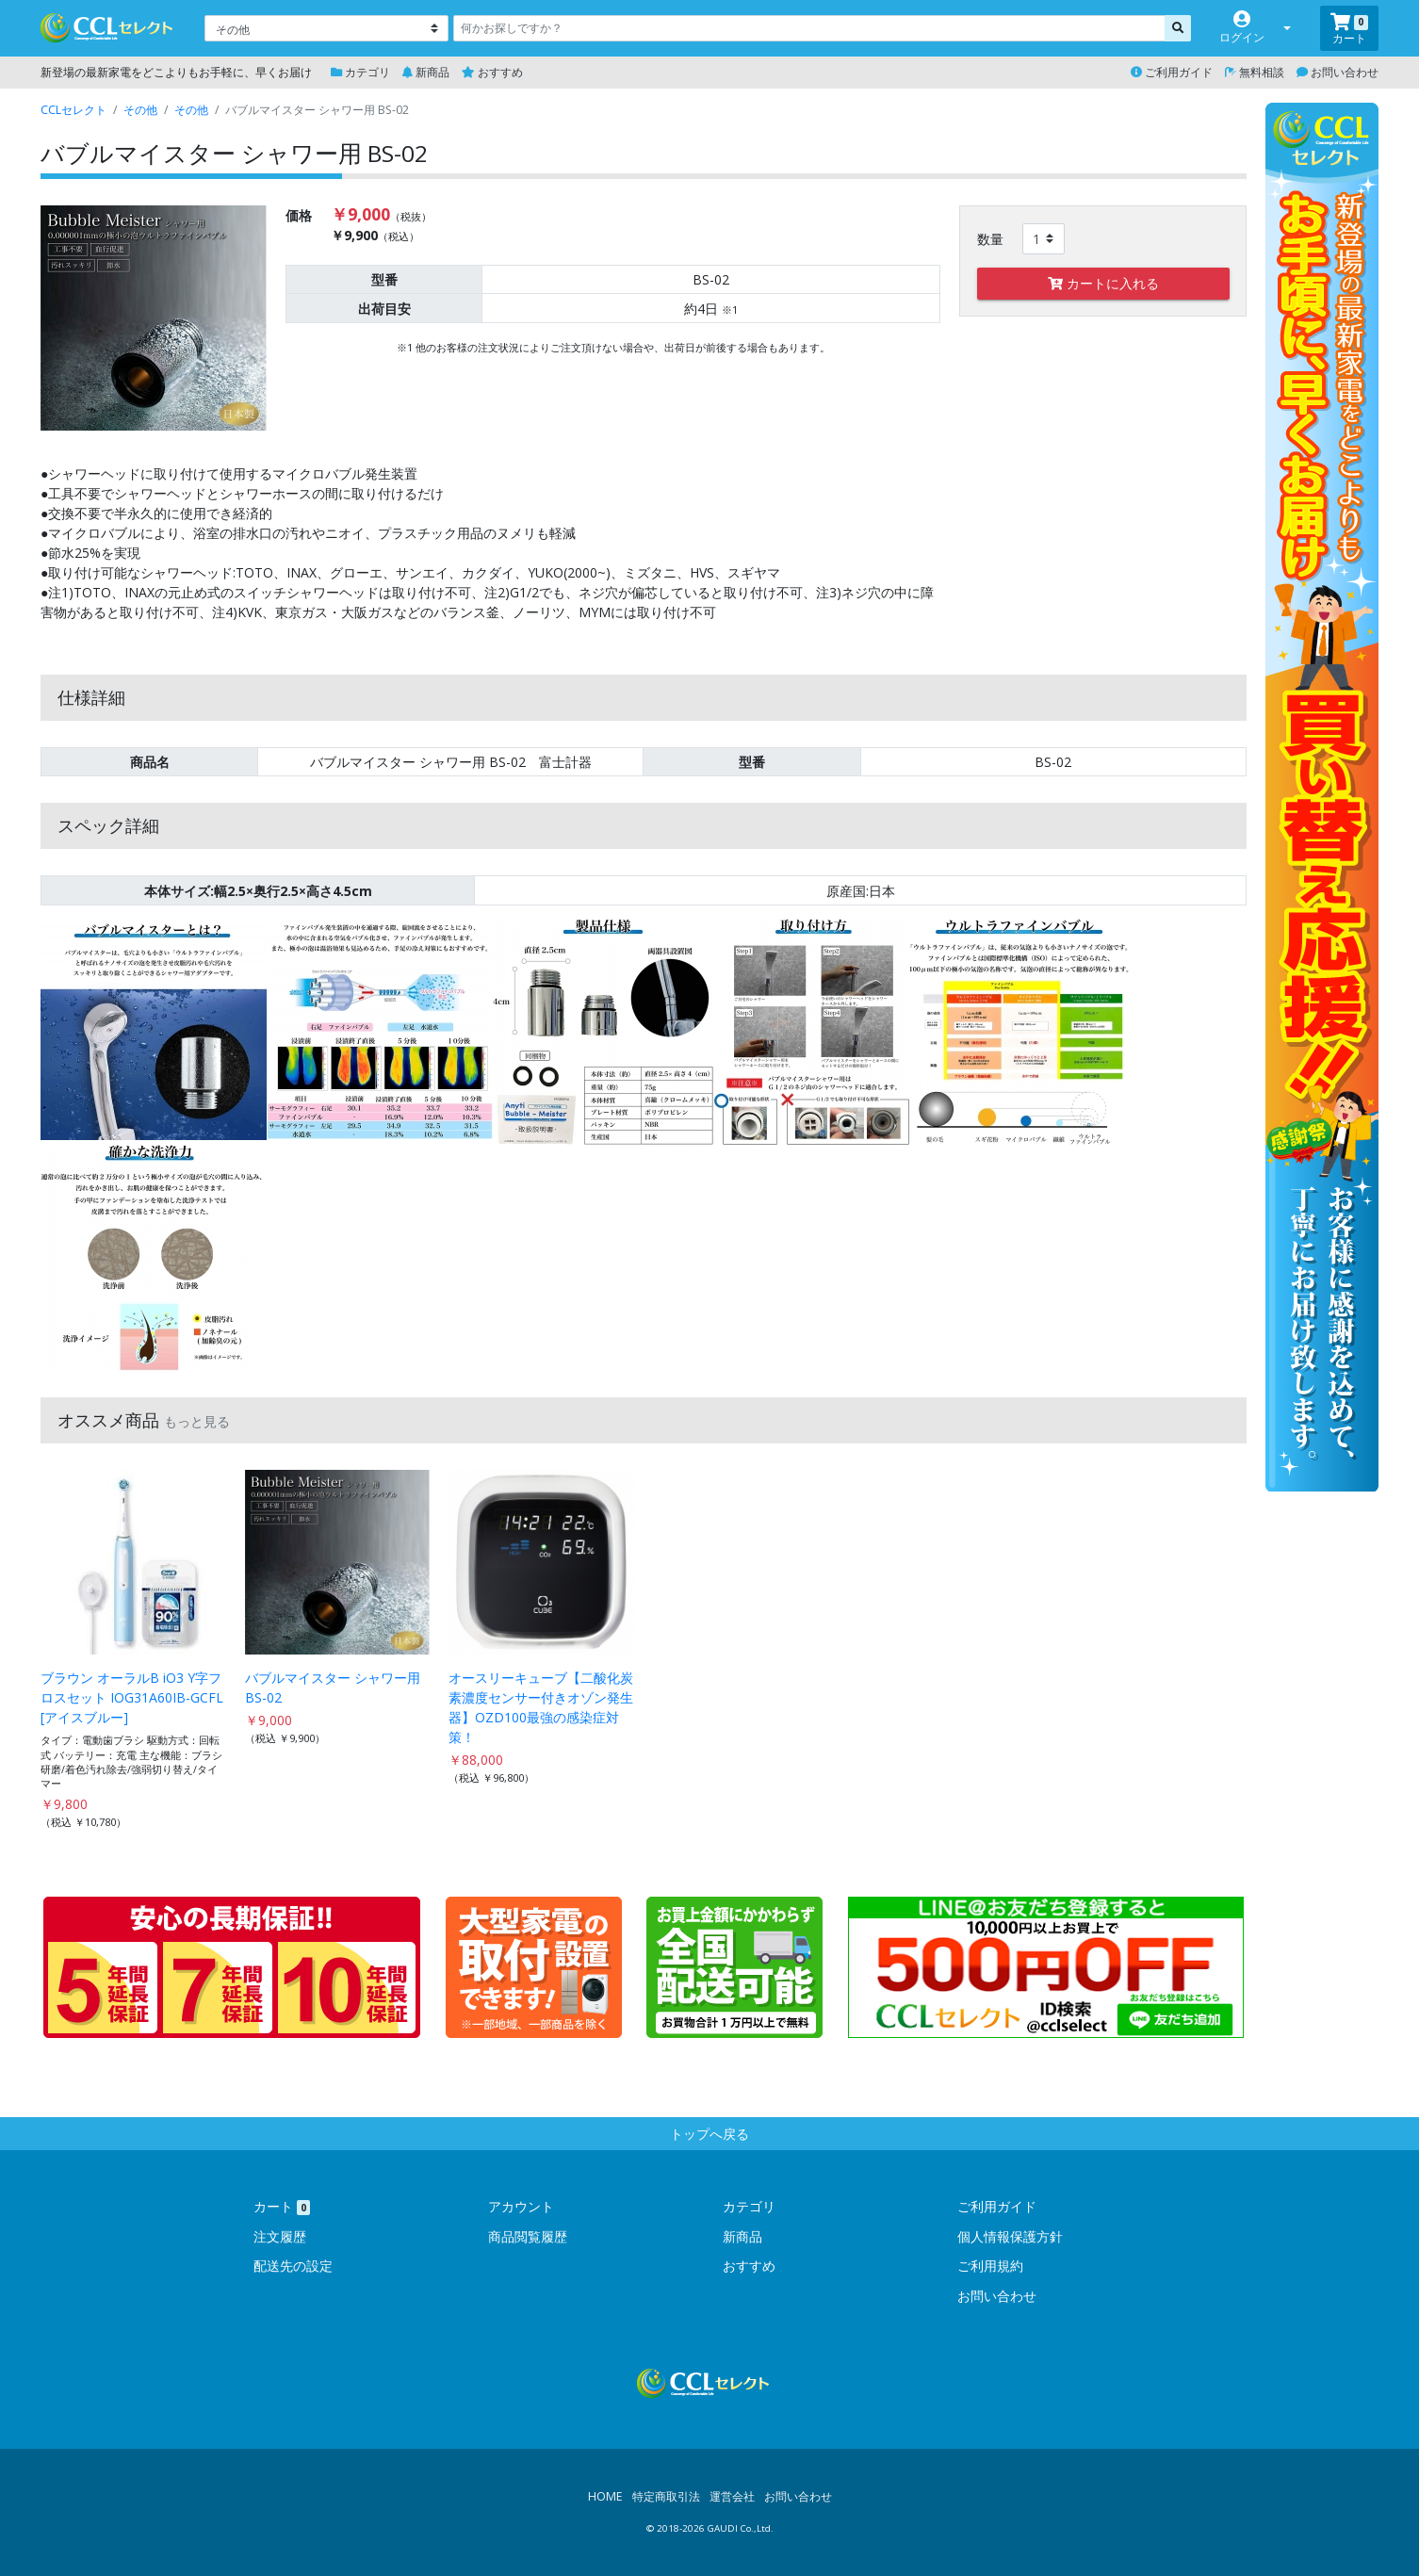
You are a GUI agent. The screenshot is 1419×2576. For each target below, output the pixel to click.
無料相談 (1254, 72)
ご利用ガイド (1172, 72)
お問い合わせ (1337, 72)
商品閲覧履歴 (527, 2236)
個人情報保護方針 (1010, 2236)
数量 (990, 239)
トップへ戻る (709, 2134)
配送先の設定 (293, 2265)
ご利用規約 (990, 2265)
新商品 (425, 72)
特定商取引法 (666, 2496)
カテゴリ (360, 72)
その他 (140, 110)
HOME (605, 2496)
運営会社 (732, 2496)
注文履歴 (279, 2236)
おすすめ (492, 72)
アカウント (521, 2206)
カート (281, 2206)
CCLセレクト (73, 110)
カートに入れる (1103, 283)
